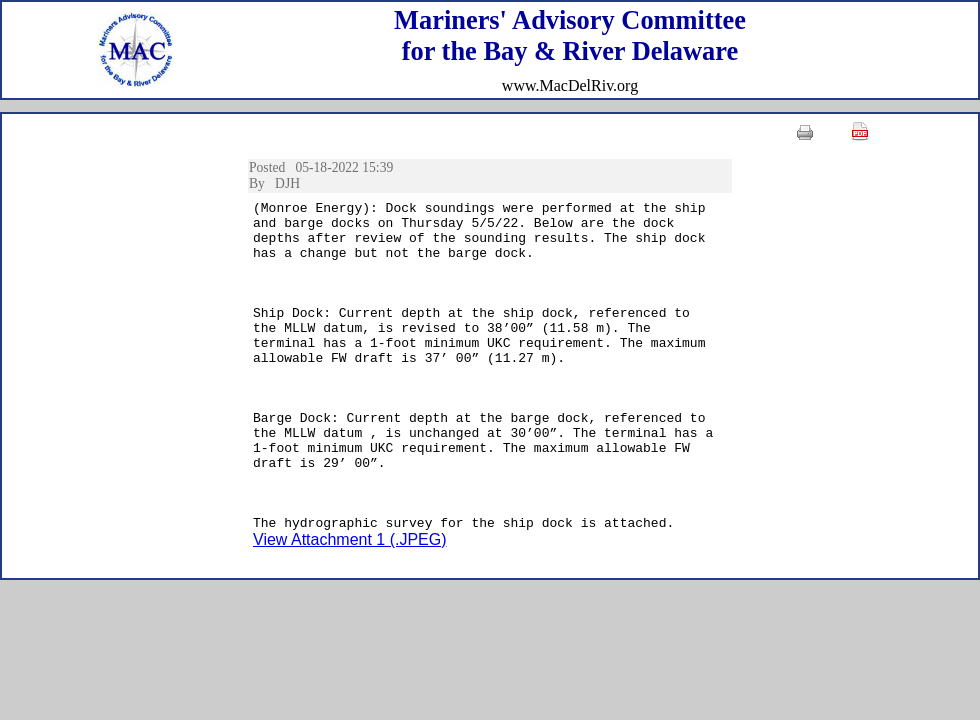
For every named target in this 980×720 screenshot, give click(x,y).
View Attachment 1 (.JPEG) (350, 605)
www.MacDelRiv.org (570, 85)
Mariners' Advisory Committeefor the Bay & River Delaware (570, 35)
